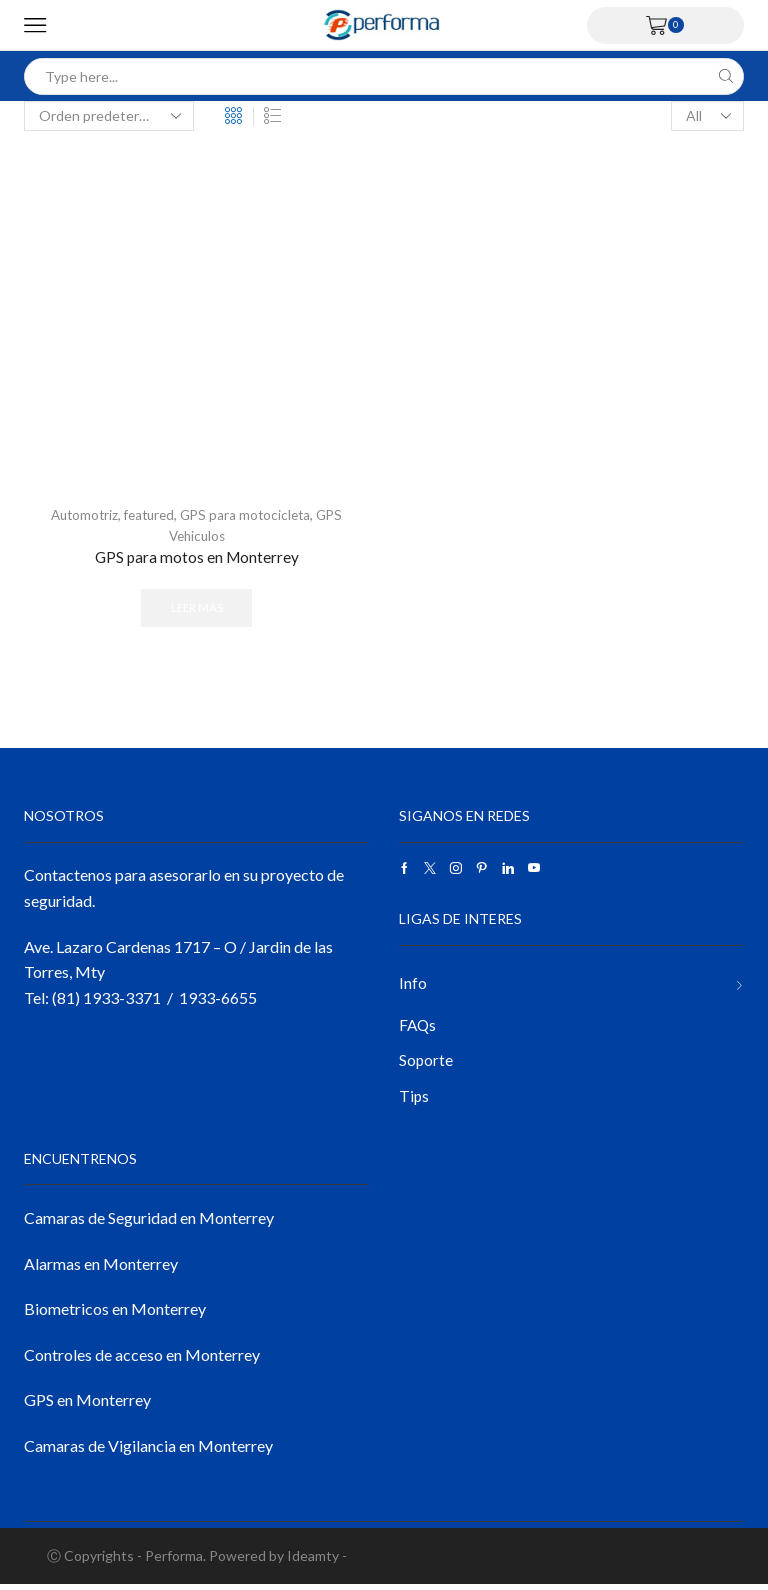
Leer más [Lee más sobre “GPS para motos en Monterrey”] (197, 609)
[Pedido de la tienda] (109, 116)
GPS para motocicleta (248, 514)
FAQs (418, 1028)
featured (147, 514)
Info (413, 985)
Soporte (426, 1065)
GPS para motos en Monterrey (196, 557)
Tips (414, 1101)
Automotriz (78, 514)
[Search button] (725, 76)
